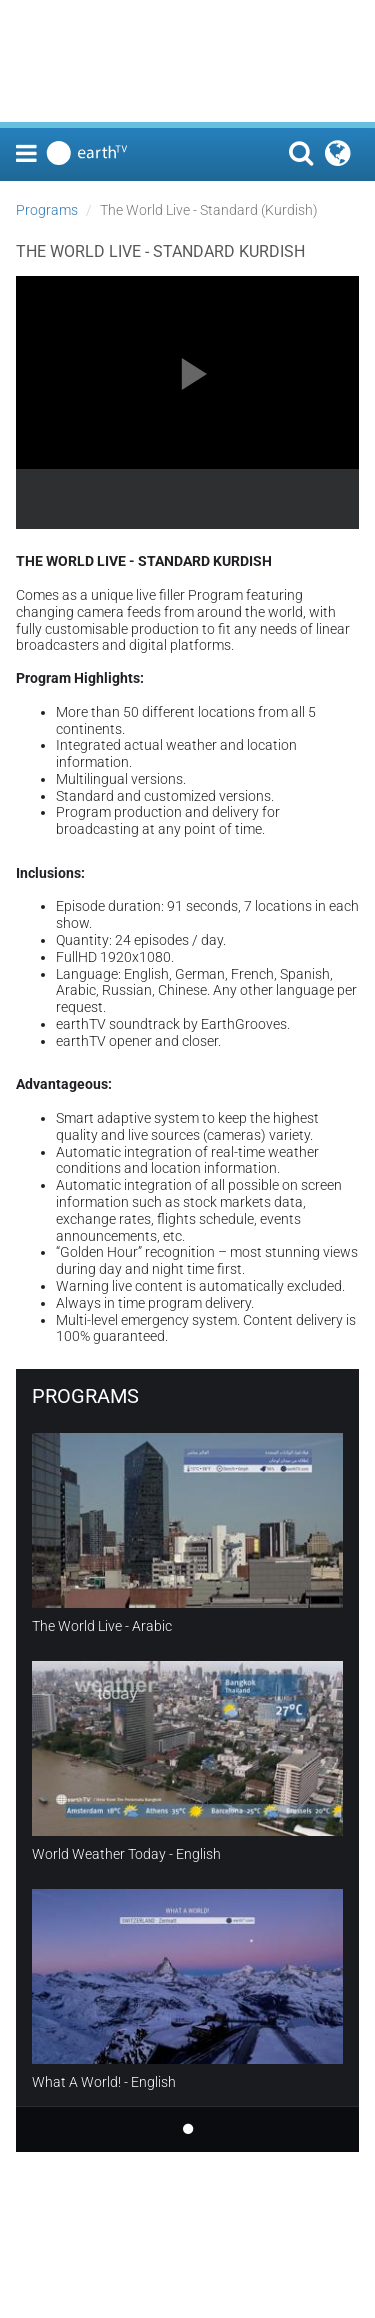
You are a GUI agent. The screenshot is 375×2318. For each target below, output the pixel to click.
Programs (47, 210)
